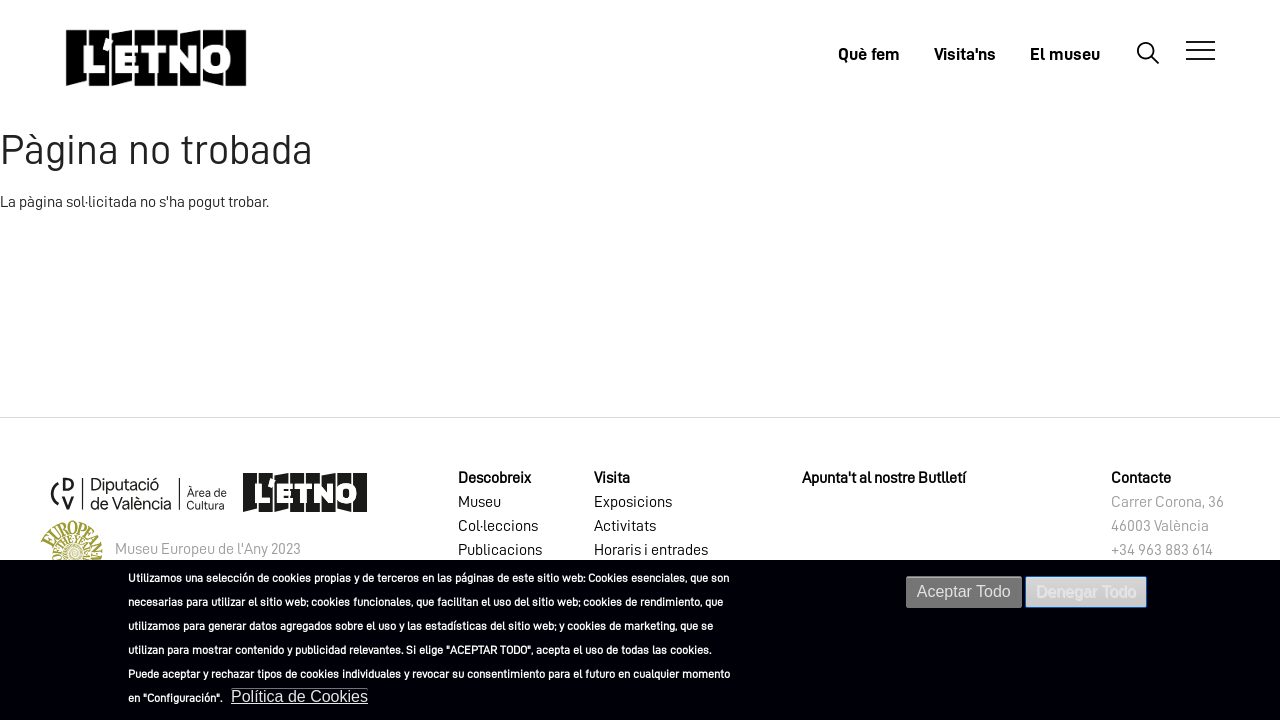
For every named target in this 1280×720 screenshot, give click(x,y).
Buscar (1147, 52)
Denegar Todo (1086, 591)
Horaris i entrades (651, 550)
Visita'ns (965, 54)
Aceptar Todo (964, 591)
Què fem (869, 54)
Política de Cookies (299, 696)
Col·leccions (498, 526)
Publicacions (500, 550)
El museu (1065, 54)
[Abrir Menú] (1200, 51)
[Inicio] (156, 57)
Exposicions (633, 502)
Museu (479, 502)
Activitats (625, 526)
